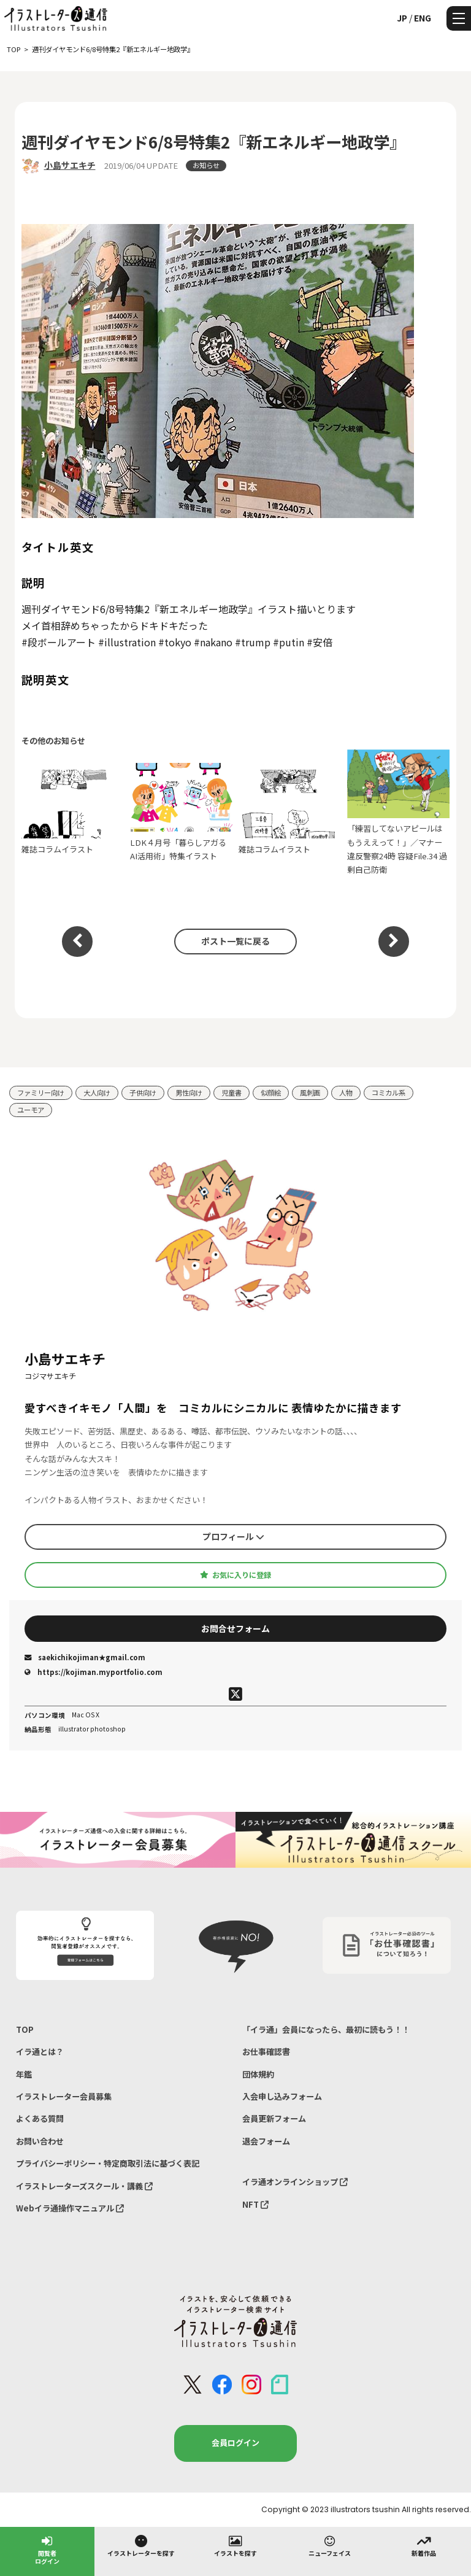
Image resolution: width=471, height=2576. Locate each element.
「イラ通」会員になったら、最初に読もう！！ (326, 2029)
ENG (422, 18)
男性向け (188, 1092)
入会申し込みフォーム (282, 2096)
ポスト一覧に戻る (235, 941)
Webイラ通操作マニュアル (70, 2208)
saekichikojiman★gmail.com (85, 1657)
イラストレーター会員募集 (64, 2096)
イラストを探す (235, 2545)
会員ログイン (235, 2442)
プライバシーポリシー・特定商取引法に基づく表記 (107, 2163)
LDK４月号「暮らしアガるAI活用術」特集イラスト (181, 812)
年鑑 (24, 2074)
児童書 (231, 1092)
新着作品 (424, 2545)
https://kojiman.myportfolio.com (94, 1672)
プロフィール (233, 1536)
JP (402, 18)
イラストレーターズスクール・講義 (84, 2186)
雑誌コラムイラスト (72, 812)
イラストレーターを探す (141, 2545)
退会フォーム (266, 2141)
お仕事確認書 (266, 2051)
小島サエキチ (70, 165)
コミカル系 (388, 1092)
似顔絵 (271, 1092)
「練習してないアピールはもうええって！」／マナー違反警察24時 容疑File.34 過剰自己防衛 (398, 812)
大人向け (96, 1092)
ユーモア (30, 1110)
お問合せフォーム (235, 1628)
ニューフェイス (329, 2545)
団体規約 (258, 2074)
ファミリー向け (40, 1092)
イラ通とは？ (40, 2051)
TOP (25, 2029)
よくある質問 (40, 2118)
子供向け (142, 1092)
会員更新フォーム (274, 2118)
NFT (255, 2204)
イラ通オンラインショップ (295, 2181)
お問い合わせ (40, 2141)
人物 (346, 1092)
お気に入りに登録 (235, 1574)
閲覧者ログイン (47, 2549)
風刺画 (310, 1092)
